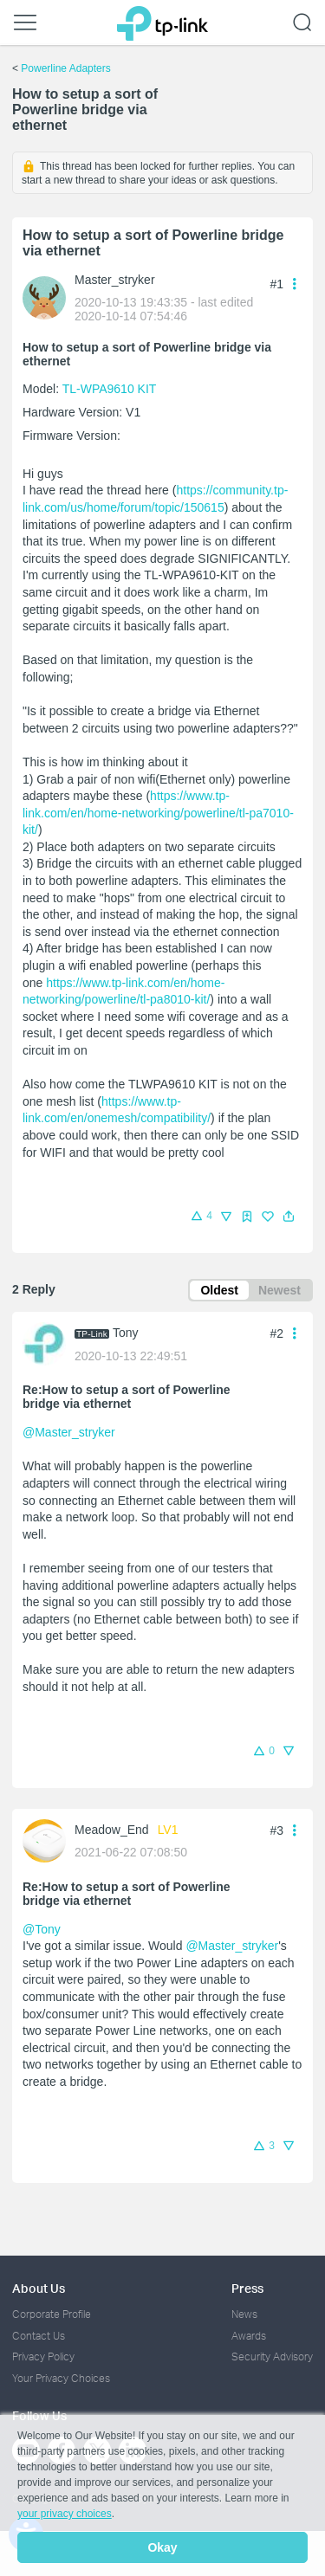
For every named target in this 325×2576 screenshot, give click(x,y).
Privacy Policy (43, 2356)
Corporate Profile (51, 2314)
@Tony (42, 1929)
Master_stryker (115, 280)
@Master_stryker (69, 1432)
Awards (248, 2335)
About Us (38, 2288)
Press (247, 2288)
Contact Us (38, 2335)
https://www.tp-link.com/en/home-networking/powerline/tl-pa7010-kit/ (158, 812)
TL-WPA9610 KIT (109, 389)
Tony (126, 1333)
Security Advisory (272, 2356)
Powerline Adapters (65, 68)
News (244, 2314)
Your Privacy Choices (61, 2378)
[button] (289, 1216)
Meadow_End (112, 1830)
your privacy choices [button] (64, 2514)
